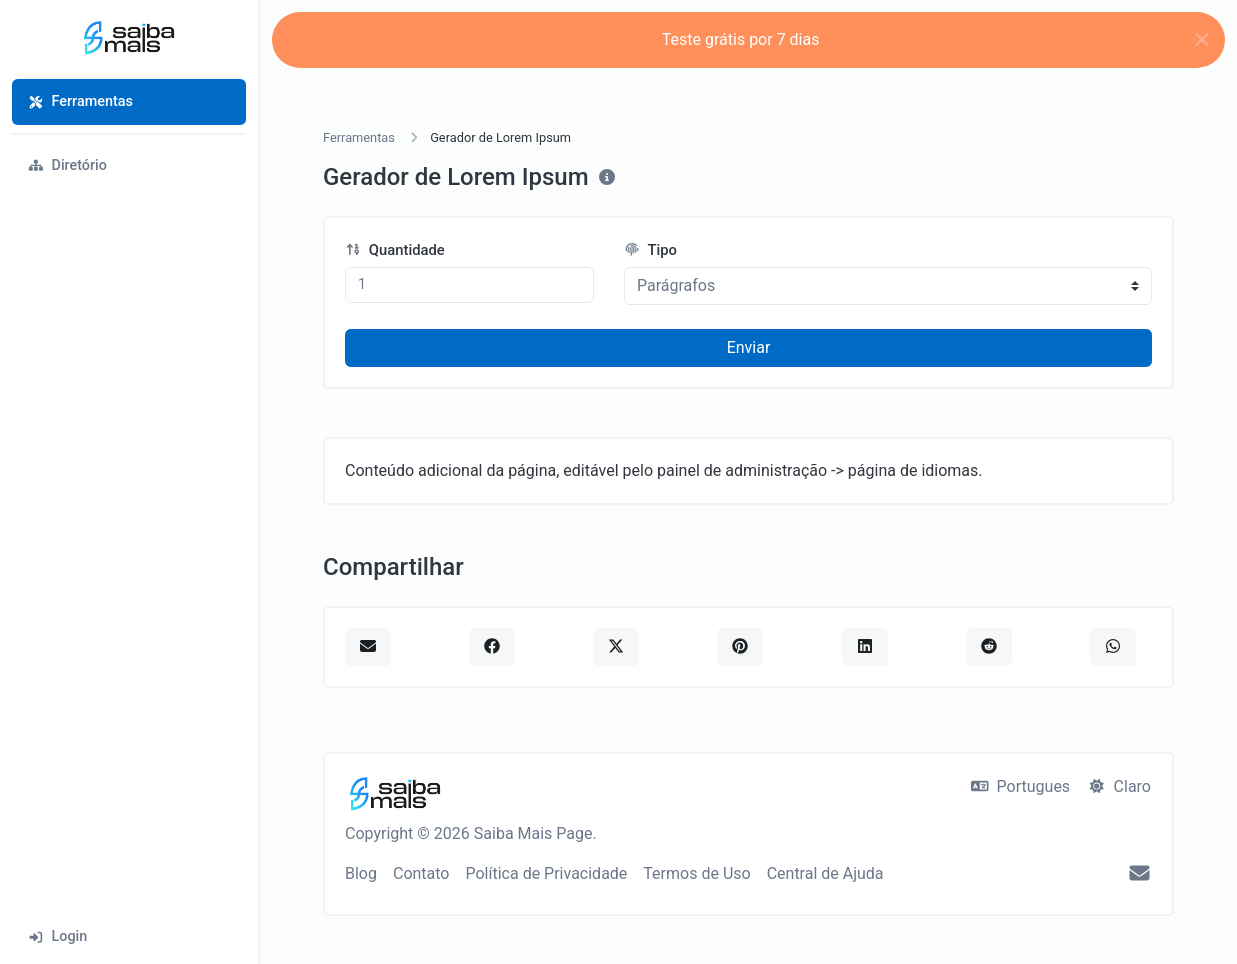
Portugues (1020, 786)
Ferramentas (80, 101)
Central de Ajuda (825, 873)
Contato (421, 873)
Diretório (67, 165)
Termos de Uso (696, 873)
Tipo (650, 250)
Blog (361, 873)
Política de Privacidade (546, 873)
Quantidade (395, 250)
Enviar (749, 347)
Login (58, 936)
